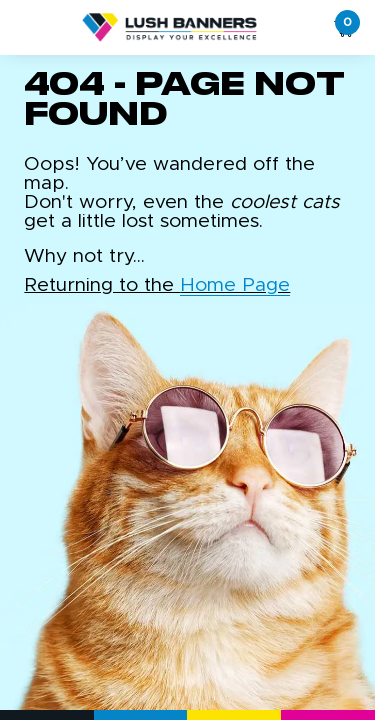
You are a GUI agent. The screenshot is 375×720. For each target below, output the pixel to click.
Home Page (235, 285)
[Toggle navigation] (21, 28)
